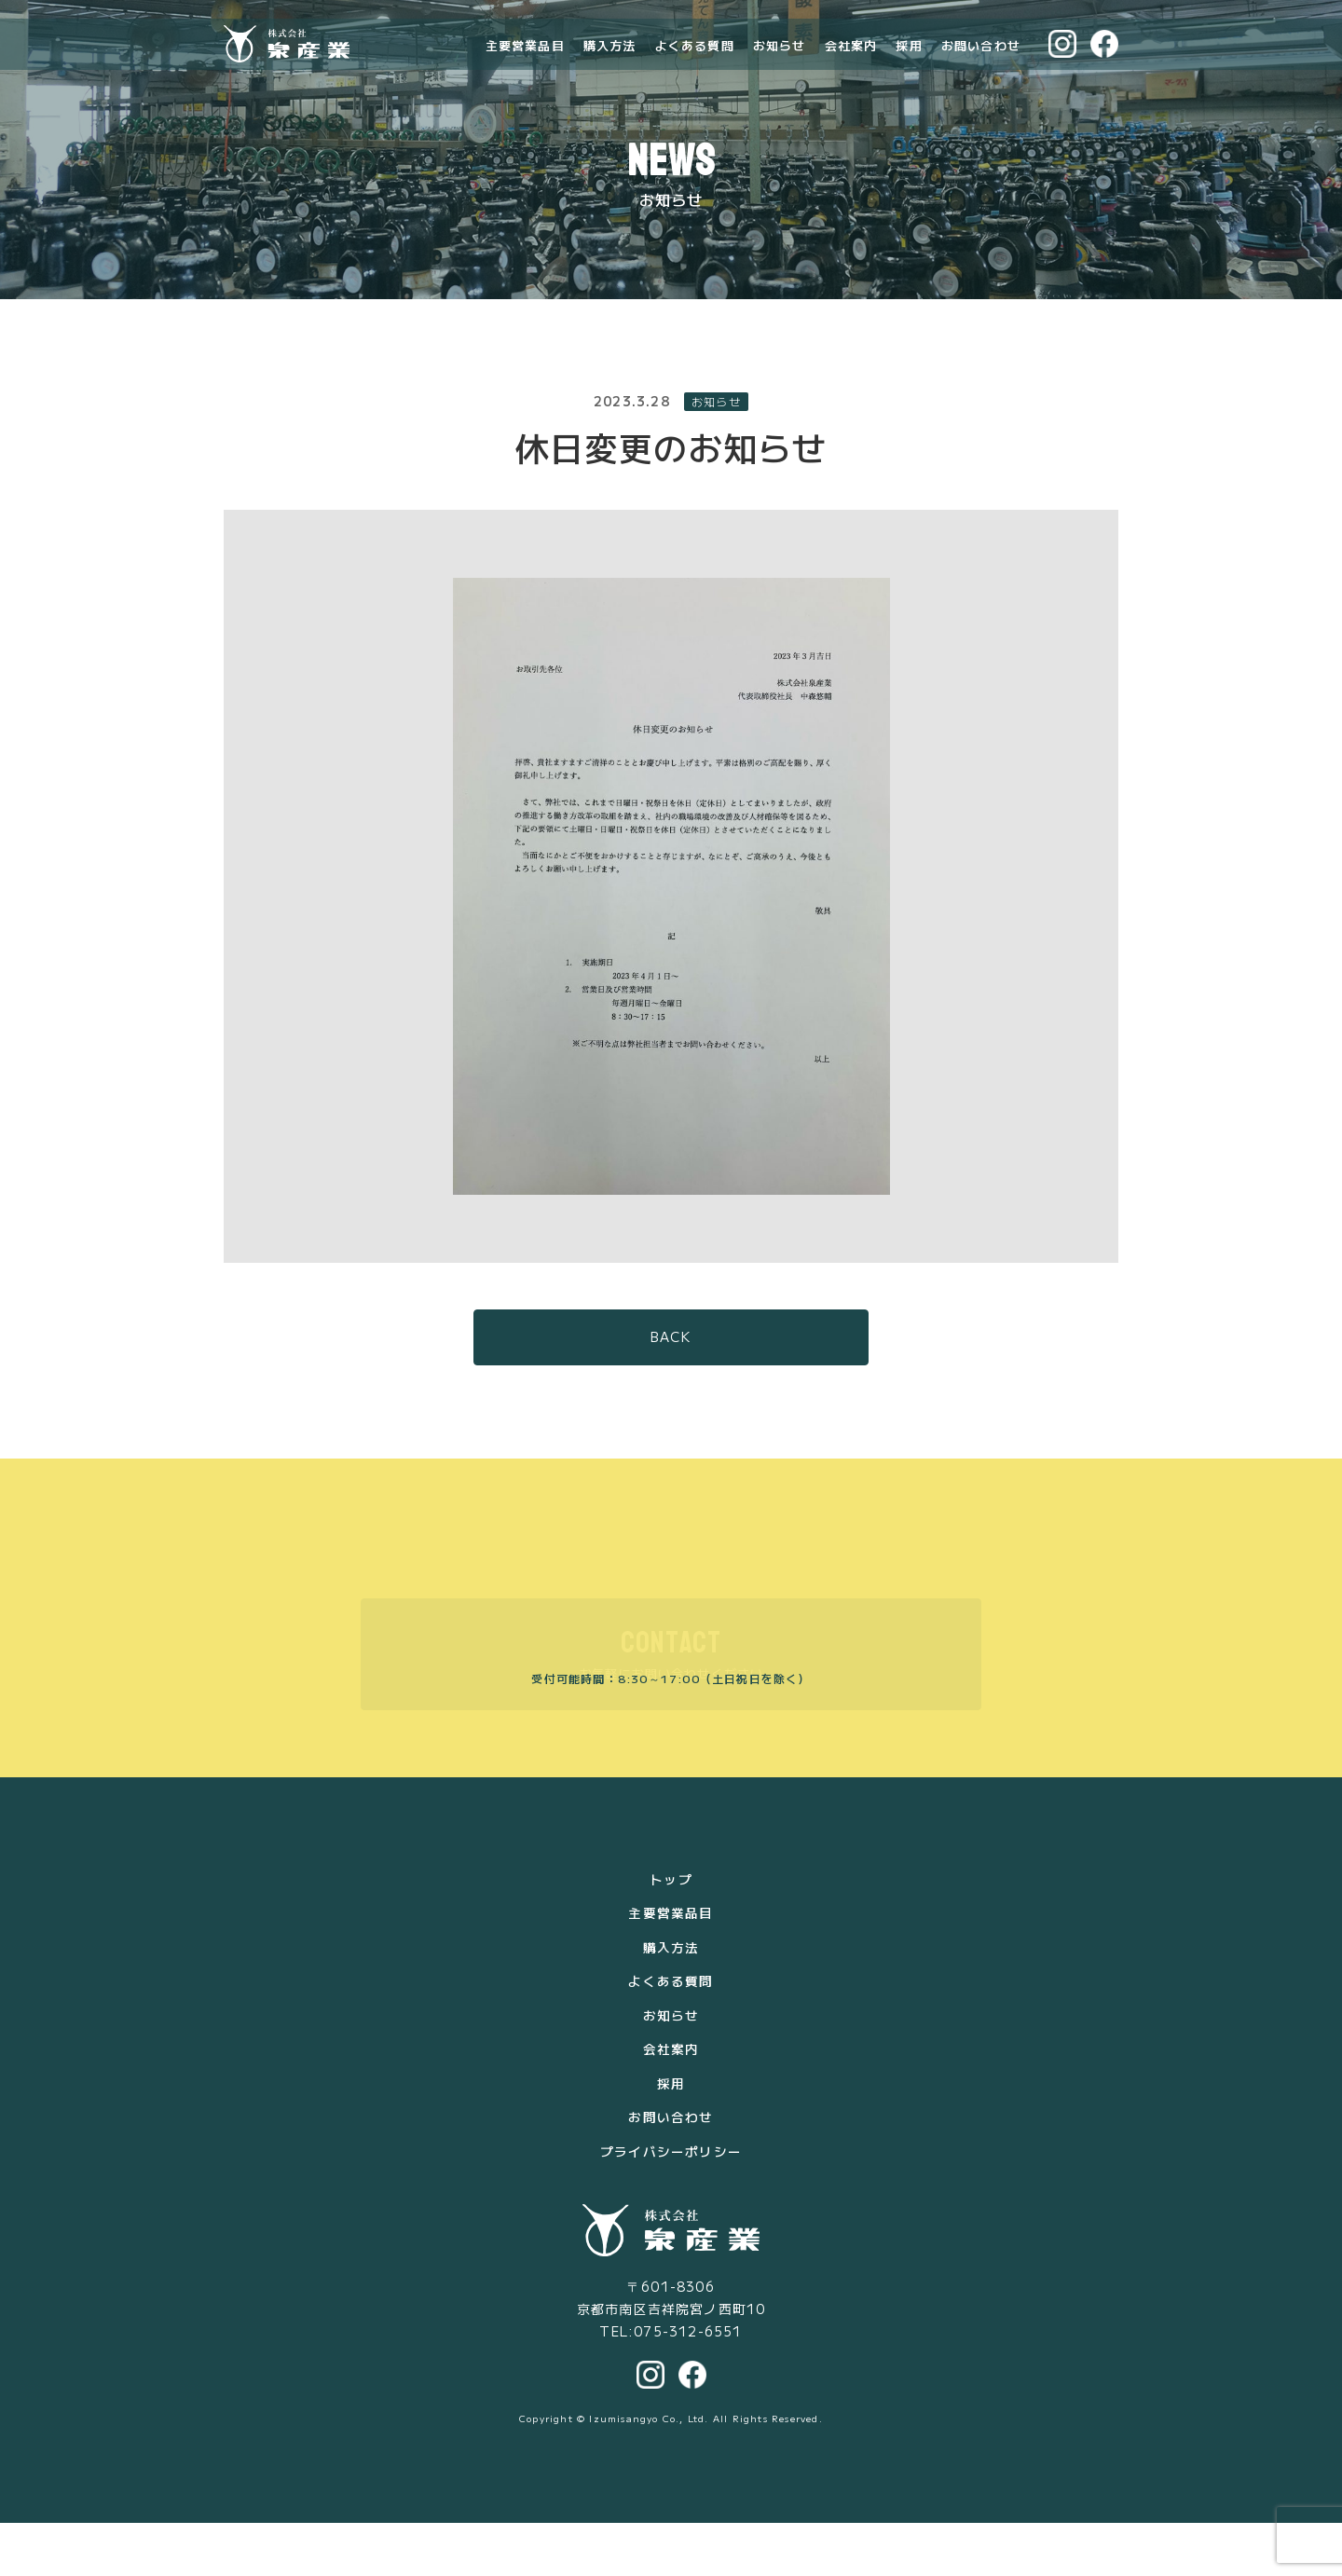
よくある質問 (694, 62)
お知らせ (779, 62)
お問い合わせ (980, 62)
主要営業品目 (525, 62)
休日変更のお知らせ (671, 503)
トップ (671, 1935)
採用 (909, 62)
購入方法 (610, 62)
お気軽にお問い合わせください (671, 1710)
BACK (671, 1394)
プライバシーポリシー (671, 2204)
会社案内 (851, 62)
